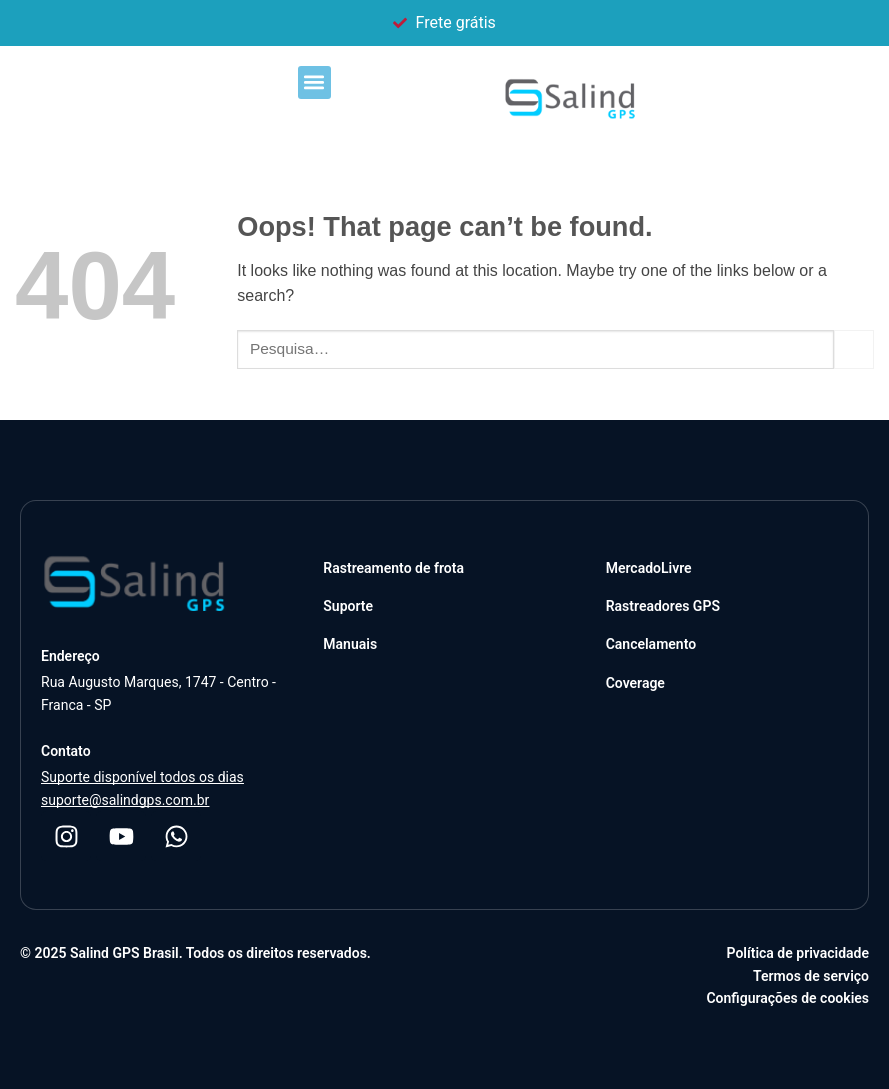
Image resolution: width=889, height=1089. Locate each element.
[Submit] (854, 349)
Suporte (348, 606)
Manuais (350, 644)
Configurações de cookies (787, 998)
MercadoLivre (649, 568)
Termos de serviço (811, 976)
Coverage (635, 683)
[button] (314, 82)
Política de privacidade (798, 953)
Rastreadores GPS (663, 606)
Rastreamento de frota (393, 568)
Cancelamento (651, 644)
